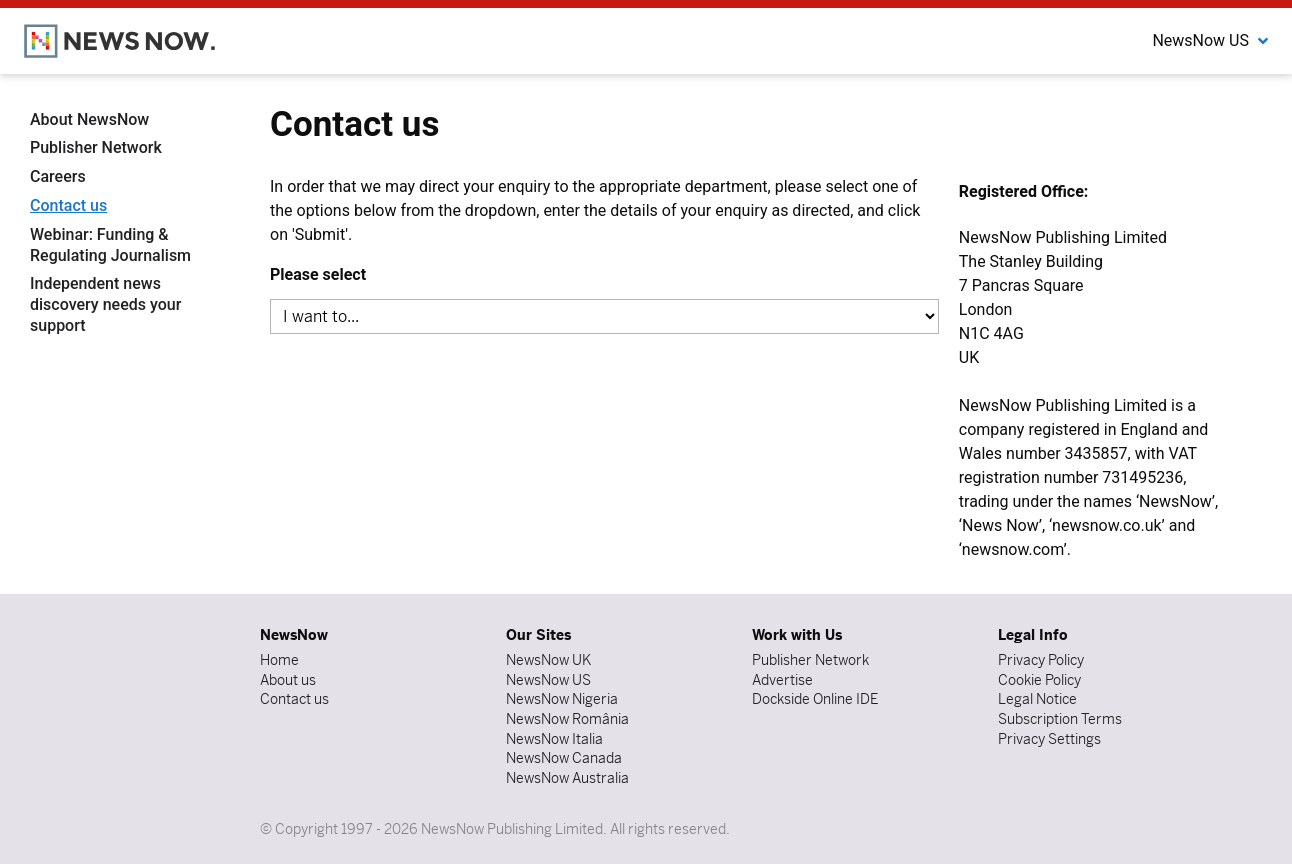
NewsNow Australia (567, 778)
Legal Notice (1037, 699)
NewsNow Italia (554, 739)
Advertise (782, 680)
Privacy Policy (1041, 660)
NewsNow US (548, 680)
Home (279, 660)
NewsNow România (567, 719)
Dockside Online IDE (815, 699)
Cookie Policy (1039, 680)
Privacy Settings (1049, 739)
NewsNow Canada (564, 758)
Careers (58, 176)
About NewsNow (89, 119)
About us (288, 680)
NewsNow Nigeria (562, 699)
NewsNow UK (548, 660)
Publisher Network (96, 147)
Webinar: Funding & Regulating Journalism (110, 245)
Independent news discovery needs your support (105, 304)
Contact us (68, 205)
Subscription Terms (1060, 719)
